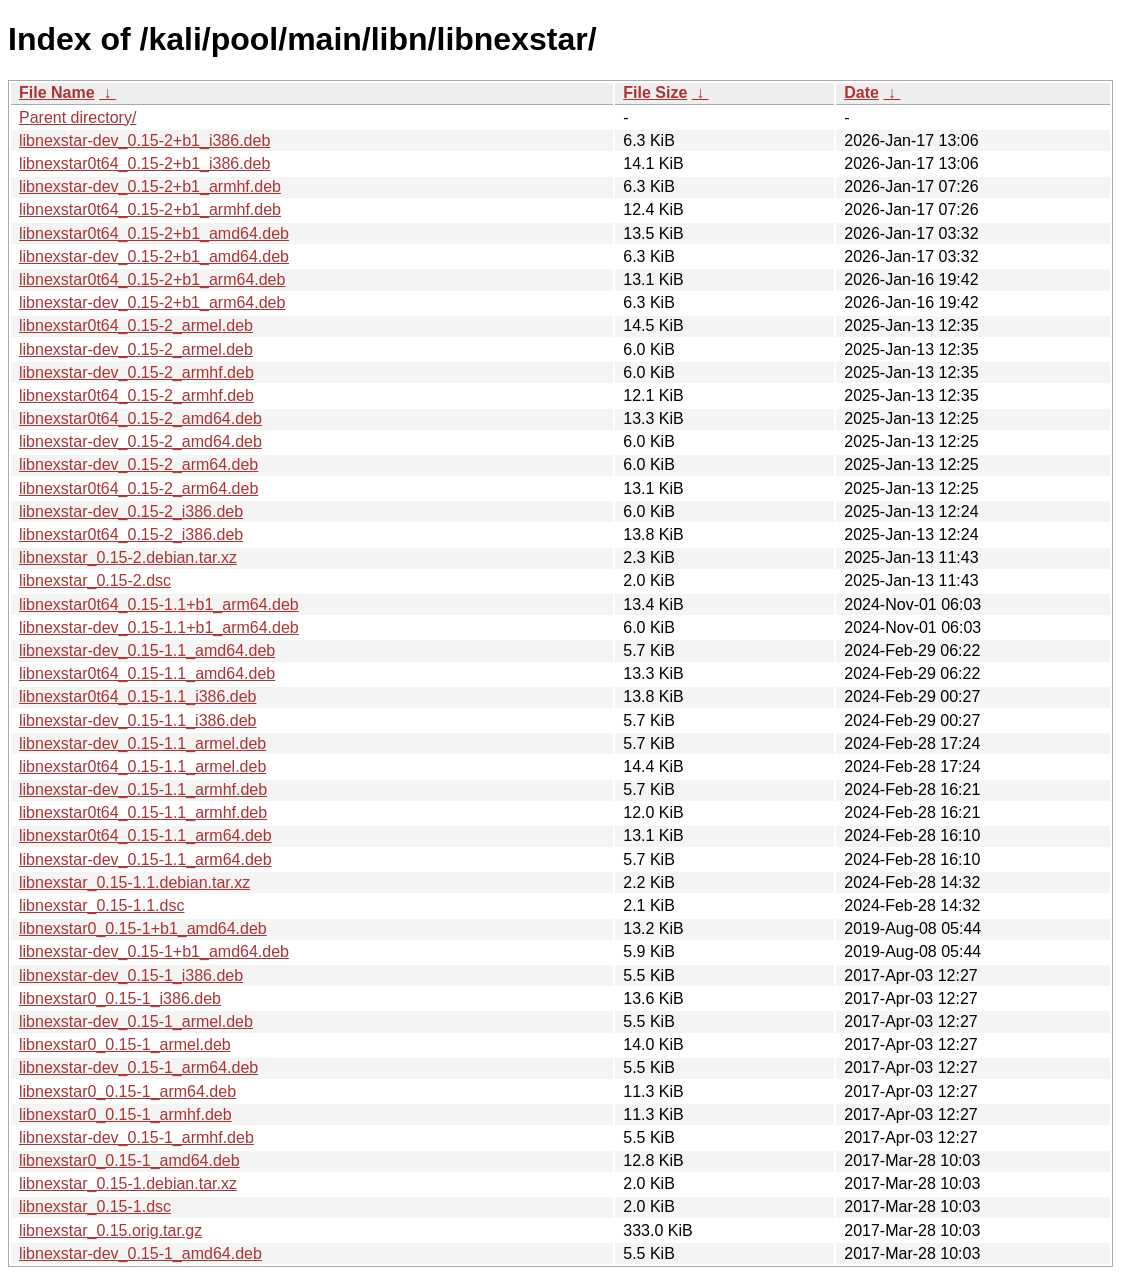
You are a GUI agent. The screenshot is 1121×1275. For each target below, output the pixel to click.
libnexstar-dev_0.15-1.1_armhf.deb (143, 789)
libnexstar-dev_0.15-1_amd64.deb (140, 1253)
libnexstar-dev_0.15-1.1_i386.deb (138, 720)
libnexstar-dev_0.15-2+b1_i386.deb (144, 140)
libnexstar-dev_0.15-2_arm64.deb (138, 464)
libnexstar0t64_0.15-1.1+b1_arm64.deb (159, 604)
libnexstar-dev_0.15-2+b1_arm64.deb (152, 302)
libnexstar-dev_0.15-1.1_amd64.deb (147, 650)
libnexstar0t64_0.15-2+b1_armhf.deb (150, 209)
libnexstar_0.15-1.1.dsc (101, 905)
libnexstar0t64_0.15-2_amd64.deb (140, 418)
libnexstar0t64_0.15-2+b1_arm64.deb (152, 279)
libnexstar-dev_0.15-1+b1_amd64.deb (154, 951)
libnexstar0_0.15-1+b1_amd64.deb (143, 928)
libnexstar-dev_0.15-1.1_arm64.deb (145, 859)
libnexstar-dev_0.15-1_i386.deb (131, 975)
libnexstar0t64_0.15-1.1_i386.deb (138, 696)
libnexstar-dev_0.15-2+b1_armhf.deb (150, 186)
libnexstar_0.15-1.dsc (95, 1206)
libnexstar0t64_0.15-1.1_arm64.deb (145, 835)
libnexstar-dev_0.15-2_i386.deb (131, 511)
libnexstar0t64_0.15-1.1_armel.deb (142, 766)
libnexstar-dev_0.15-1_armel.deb (136, 1021)
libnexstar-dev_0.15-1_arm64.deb (138, 1067)
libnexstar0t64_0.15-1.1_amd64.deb (147, 673)
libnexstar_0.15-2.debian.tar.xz (128, 557)
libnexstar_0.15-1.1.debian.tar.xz (134, 882)
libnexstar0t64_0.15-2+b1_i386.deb (144, 163)
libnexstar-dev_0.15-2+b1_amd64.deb (154, 256)
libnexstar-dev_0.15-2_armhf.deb (136, 372)
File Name (57, 92)
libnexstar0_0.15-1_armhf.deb (125, 1114)
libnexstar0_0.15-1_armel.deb (125, 1044)
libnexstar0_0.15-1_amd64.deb (129, 1160)
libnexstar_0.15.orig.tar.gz (110, 1230)
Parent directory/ (77, 117)
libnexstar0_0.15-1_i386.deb (120, 998)
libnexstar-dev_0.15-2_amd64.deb (140, 441)
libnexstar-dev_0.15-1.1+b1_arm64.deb (159, 627)
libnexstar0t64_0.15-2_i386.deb (131, 534)
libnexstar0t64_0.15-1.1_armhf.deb (143, 812)
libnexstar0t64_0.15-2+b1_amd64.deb (154, 233)
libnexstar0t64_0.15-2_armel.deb (136, 325)
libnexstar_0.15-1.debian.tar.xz (128, 1183)
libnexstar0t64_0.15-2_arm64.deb (138, 488)
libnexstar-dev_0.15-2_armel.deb (136, 349)
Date (861, 92)
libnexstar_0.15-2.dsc (95, 580)
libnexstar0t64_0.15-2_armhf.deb (136, 395)
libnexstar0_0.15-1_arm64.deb (127, 1091)
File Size (655, 92)
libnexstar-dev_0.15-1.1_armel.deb (142, 743)
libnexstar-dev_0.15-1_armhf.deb (136, 1137)
